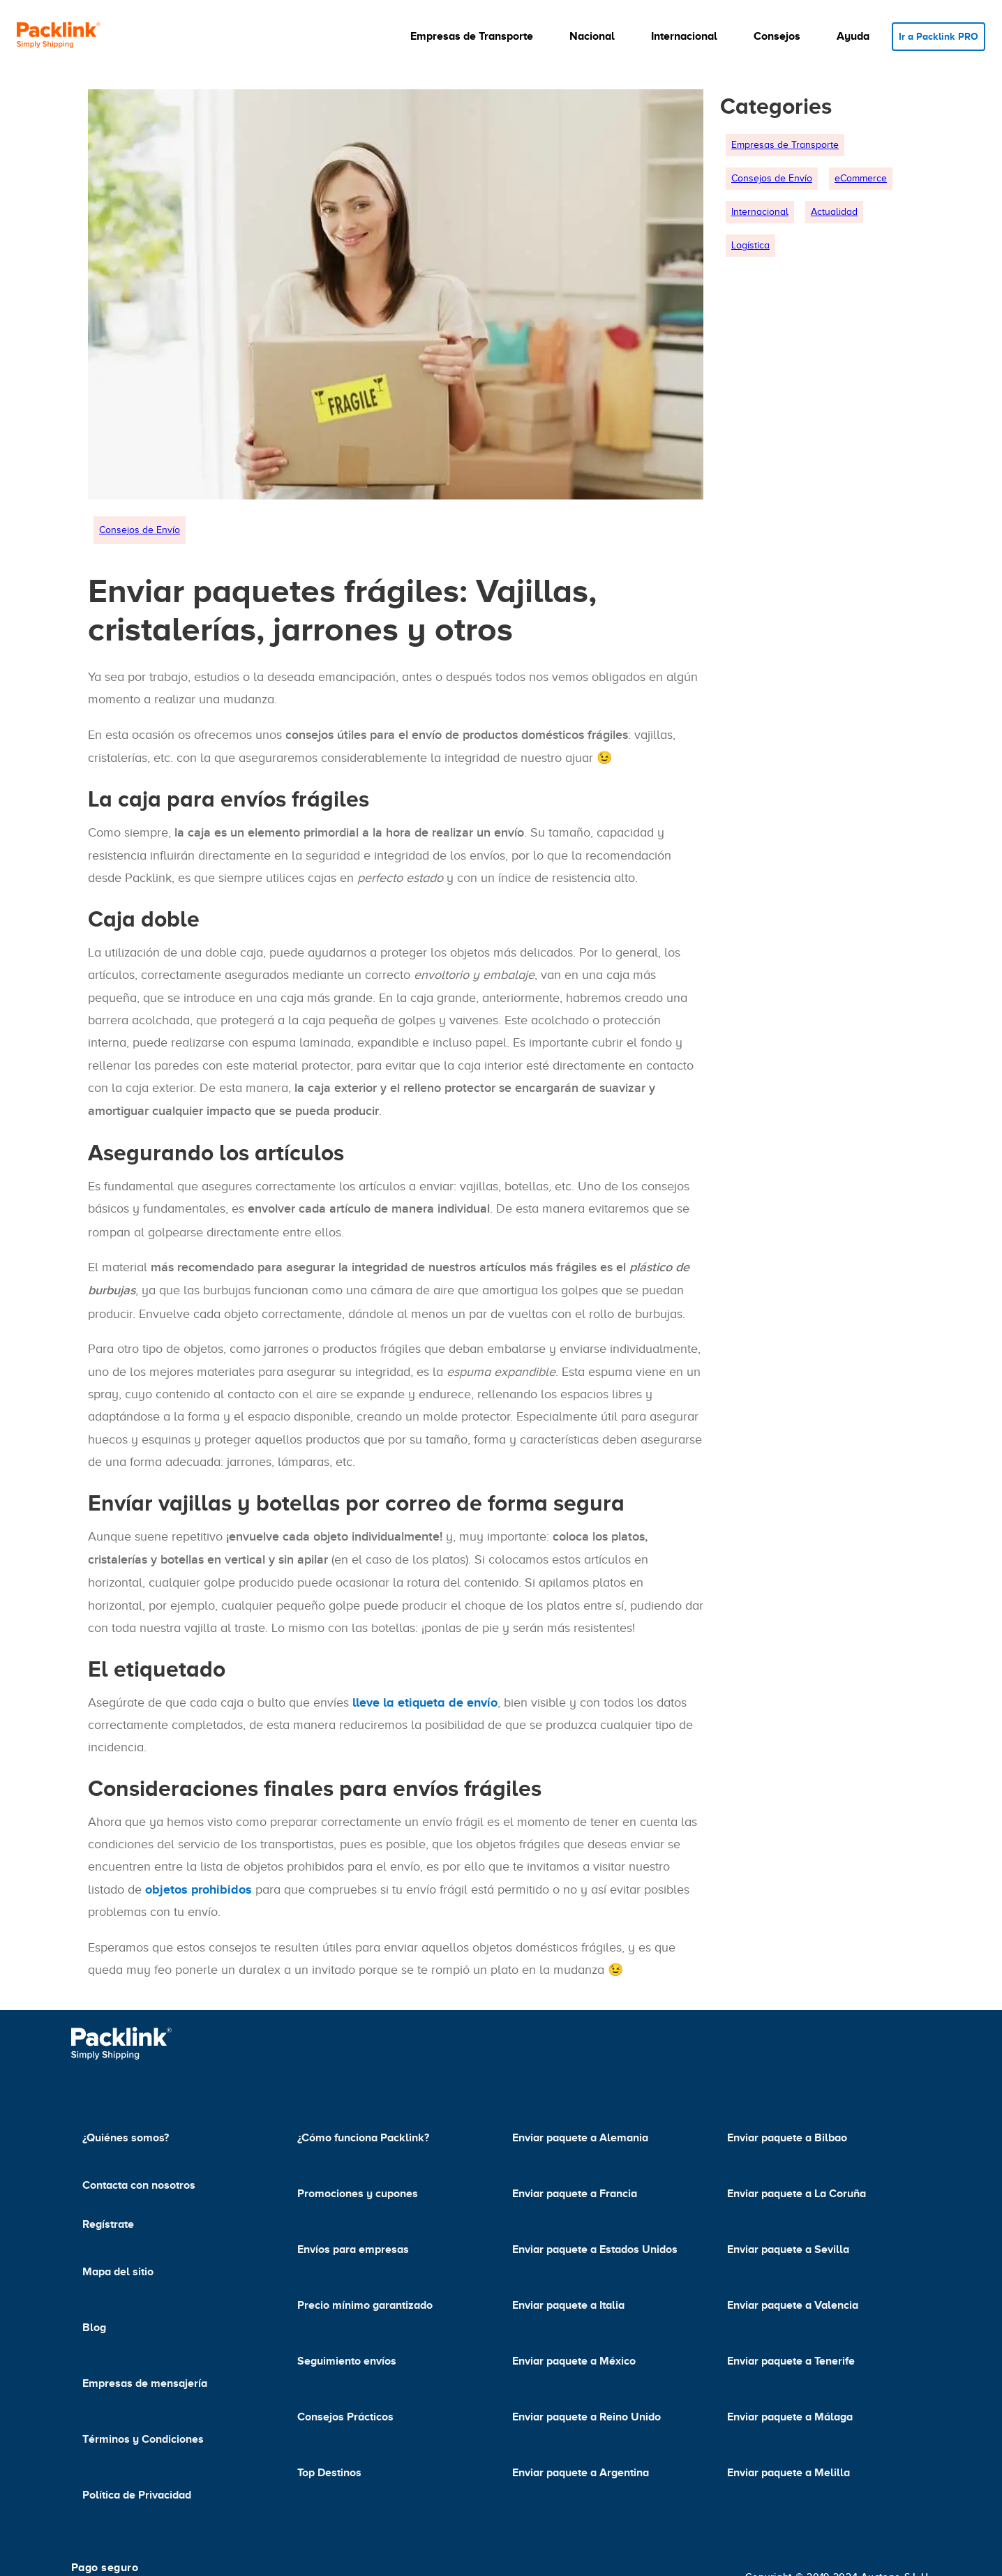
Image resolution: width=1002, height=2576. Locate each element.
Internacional (759, 212)
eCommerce (861, 178)
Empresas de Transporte (785, 145)
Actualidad (834, 212)
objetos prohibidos (198, 1889)
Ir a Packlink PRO (938, 36)
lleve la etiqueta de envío (425, 1702)
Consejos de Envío (139, 530)
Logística (750, 245)
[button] (478, 36)
